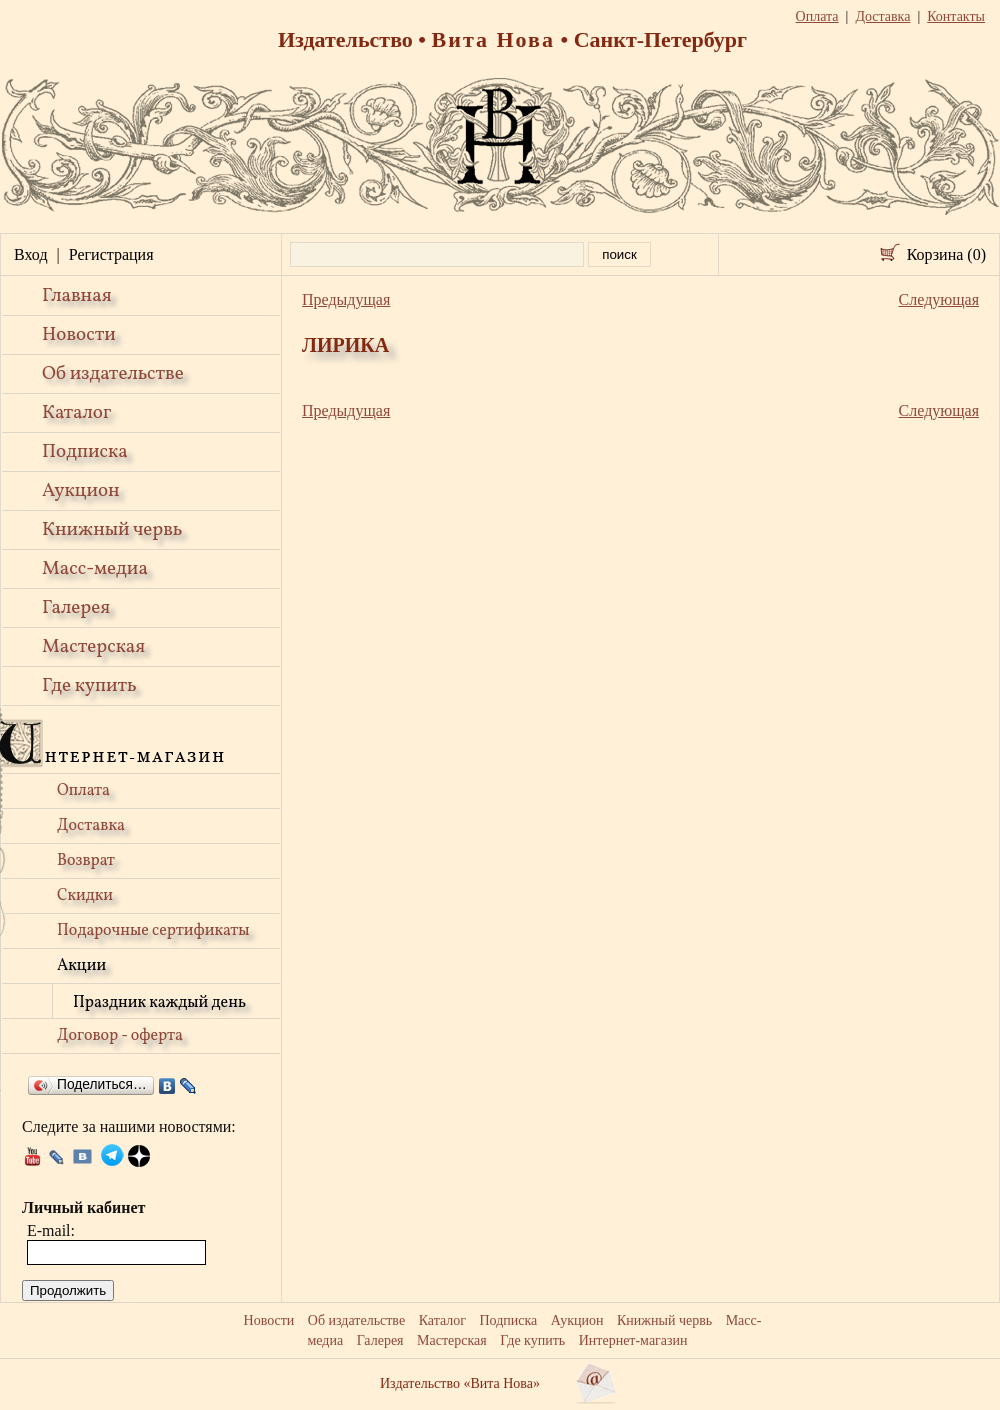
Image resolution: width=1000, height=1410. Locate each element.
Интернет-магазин (633, 1340)
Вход (31, 254)
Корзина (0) (946, 254)
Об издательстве (113, 374)
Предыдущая (346, 299)
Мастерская (93, 647)
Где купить (89, 686)
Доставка (91, 826)
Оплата (83, 791)
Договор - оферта (120, 1036)
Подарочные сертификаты (153, 931)
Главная (77, 296)
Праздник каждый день (159, 1003)
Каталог (76, 413)
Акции (81, 966)
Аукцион (81, 491)
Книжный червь (112, 530)
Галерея (76, 608)
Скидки (85, 896)
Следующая (939, 299)
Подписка (85, 452)
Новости (79, 335)
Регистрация (111, 254)
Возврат (86, 861)
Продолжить (68, 1290)
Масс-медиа (95, 569)
